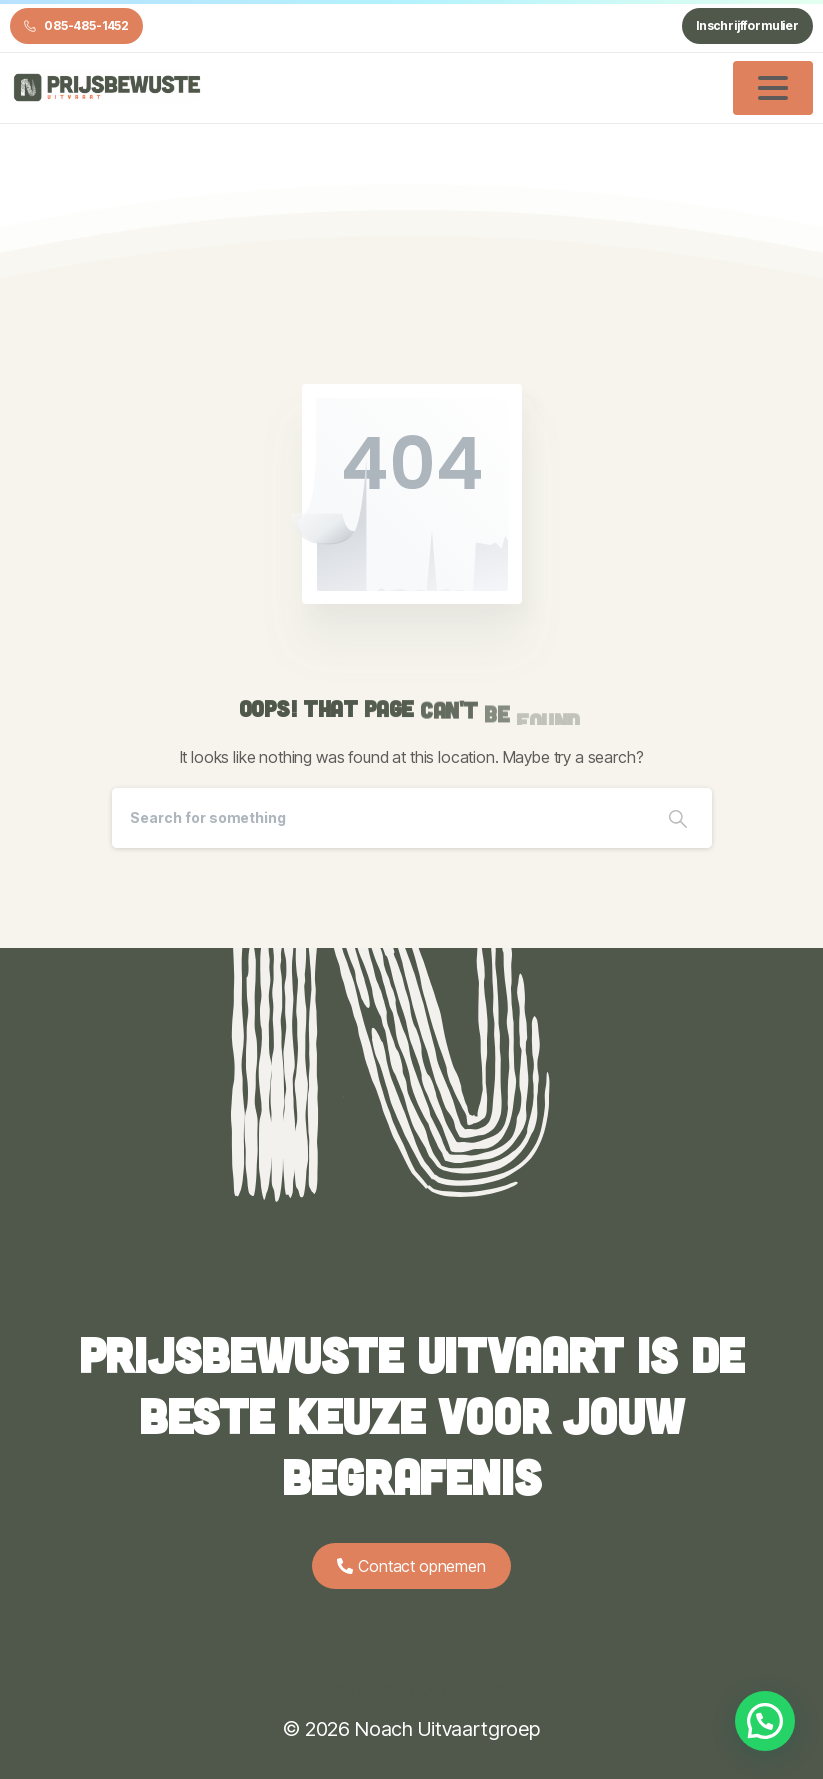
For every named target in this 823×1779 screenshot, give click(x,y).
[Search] (378, 818)
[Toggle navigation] (773, 88)
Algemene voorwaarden (412, 1689)
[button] (765, 1721)
